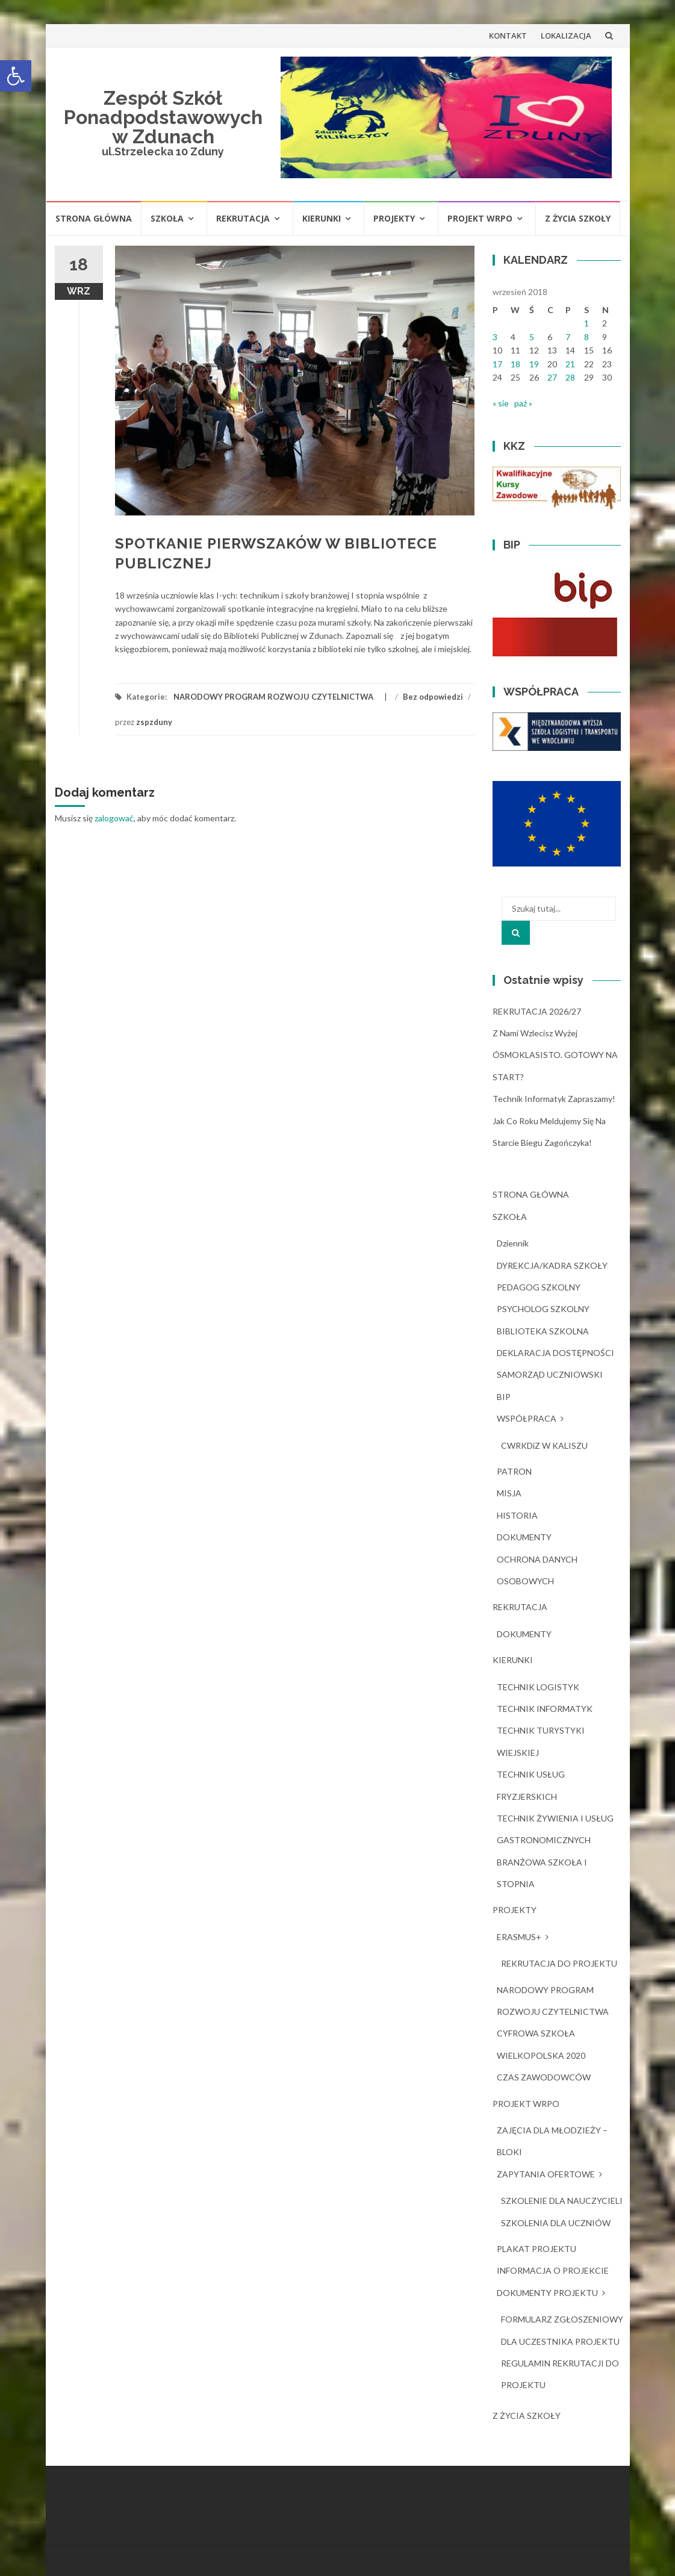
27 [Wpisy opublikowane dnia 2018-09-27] (552, 377)
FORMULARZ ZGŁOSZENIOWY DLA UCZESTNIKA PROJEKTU (562, 2330)
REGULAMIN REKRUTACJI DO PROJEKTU (560, 2374)
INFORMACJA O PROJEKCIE (553, 2270)
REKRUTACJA (243, 218)
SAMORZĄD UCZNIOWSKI (550, 1374)
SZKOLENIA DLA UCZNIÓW (556, 2223)
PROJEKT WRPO (479, 218)
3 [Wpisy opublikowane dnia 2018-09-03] (495, 337)
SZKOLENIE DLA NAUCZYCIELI (562, 2200)
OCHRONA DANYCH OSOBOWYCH (537, 1570)
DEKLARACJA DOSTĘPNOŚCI (555, 1353)
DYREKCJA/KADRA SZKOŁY (552, 1265)
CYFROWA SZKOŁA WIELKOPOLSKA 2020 (541, 2044)
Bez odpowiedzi (433, 697)
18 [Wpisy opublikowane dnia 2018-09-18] (515, 364)
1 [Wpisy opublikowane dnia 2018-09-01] (586, 323)
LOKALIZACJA (566, 35)
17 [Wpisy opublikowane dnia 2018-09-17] (497, 364)
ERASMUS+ (519, 1937)
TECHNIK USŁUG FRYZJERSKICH (531, 1785)
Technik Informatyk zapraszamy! (554, 1099)
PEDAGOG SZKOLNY (538, 1287)
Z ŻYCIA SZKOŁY (578, 218)
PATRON (514, 1471)
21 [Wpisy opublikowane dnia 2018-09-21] (570, 364)
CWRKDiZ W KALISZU (544, 1445)
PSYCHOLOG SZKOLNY (543, 1309)
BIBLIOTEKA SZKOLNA (543, 1331)
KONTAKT (508, 35)
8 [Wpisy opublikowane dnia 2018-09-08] (586, 337)
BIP (504, 1397)
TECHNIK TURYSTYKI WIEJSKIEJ (541, 1741)
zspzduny (154, 722)
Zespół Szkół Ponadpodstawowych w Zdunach (163, 117)
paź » (523, 403)
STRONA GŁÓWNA (93, 218)
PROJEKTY (394, 218)
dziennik (513, 1243)
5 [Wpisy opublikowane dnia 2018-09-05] (531, 337)
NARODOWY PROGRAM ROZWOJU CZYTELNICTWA (273, 697)
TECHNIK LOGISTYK (538, 1687)
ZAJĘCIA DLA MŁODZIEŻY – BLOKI (552, 2141)
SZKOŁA (167, 218)
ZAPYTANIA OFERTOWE (546, 2174)
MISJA (509, 1493)
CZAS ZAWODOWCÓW (544, 2077)
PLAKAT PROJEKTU (536, 2249)
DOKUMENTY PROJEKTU (547, 2293)
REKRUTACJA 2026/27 (537, 1011)
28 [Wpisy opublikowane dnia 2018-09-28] (570, 377)
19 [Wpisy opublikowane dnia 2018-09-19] (534, 364)
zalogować (114, 818)
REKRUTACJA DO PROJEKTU (559, 1963)
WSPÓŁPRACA (526, 1418)
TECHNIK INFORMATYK (545, 1708)
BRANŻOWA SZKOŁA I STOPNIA (542, 1873)
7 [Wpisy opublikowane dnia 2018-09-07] (567, 337)
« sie (501, 403)
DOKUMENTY (524, 1537)
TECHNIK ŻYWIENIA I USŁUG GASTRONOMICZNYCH (555, 1829)
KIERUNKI (321, 218)
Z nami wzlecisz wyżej (535, 1033)
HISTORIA (517, 1515)
